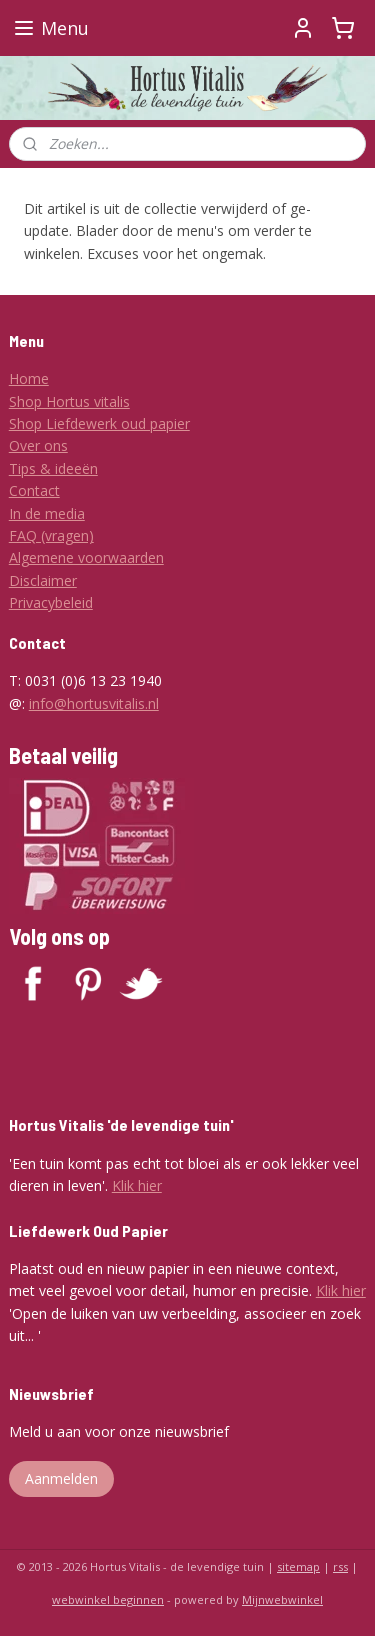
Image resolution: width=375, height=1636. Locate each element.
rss (340, 1566)
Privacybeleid (51, 602)
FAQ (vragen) (51, 535)
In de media (47, 513)
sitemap (298, 1566)
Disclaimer (43, 580)
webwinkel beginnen (108, 1599)
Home (29, 378)
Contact (34, 490)
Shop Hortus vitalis (69, 401)
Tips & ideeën (53, 468)
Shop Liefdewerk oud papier (99, 423)
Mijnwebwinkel (282, 1599)
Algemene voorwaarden (86, 557)
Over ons (38, 445)
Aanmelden (61, 1478)
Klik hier (137, 1185)
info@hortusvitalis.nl (94, 703)
